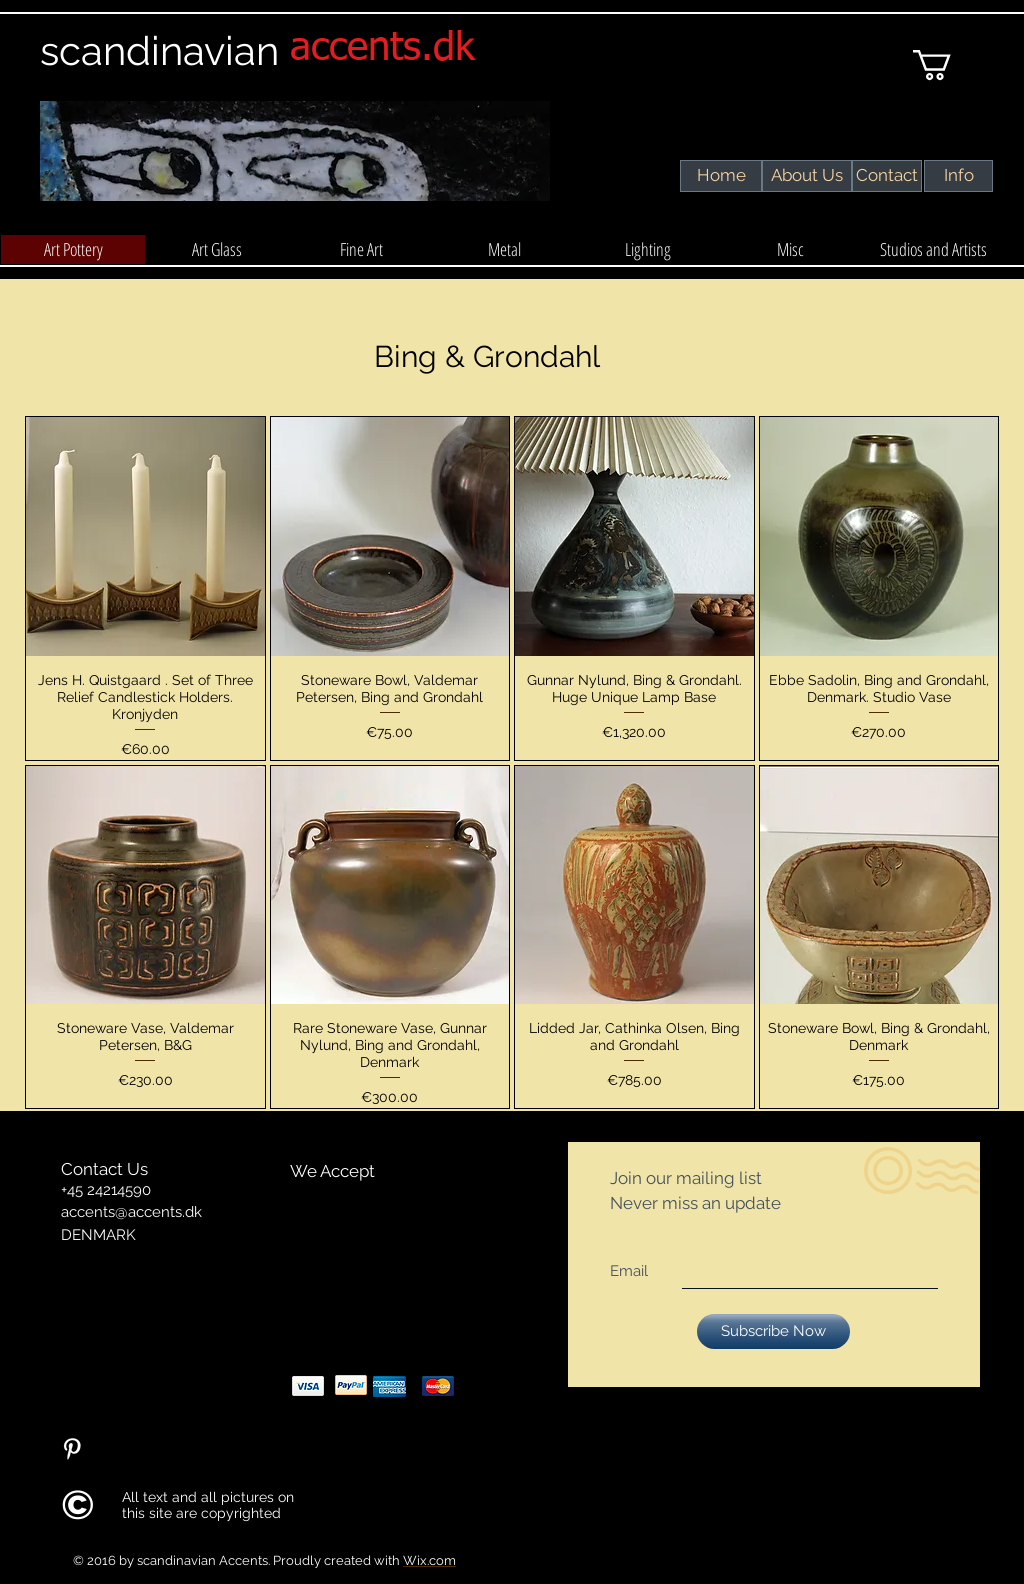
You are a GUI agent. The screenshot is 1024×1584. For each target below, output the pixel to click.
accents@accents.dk (131, 1212)
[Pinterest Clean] (72, 1449)
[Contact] (887, 176)
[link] (950, 65)
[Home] (721, 176)
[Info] (958, 176)
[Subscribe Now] (773, 1331)
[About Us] (806, 176)
